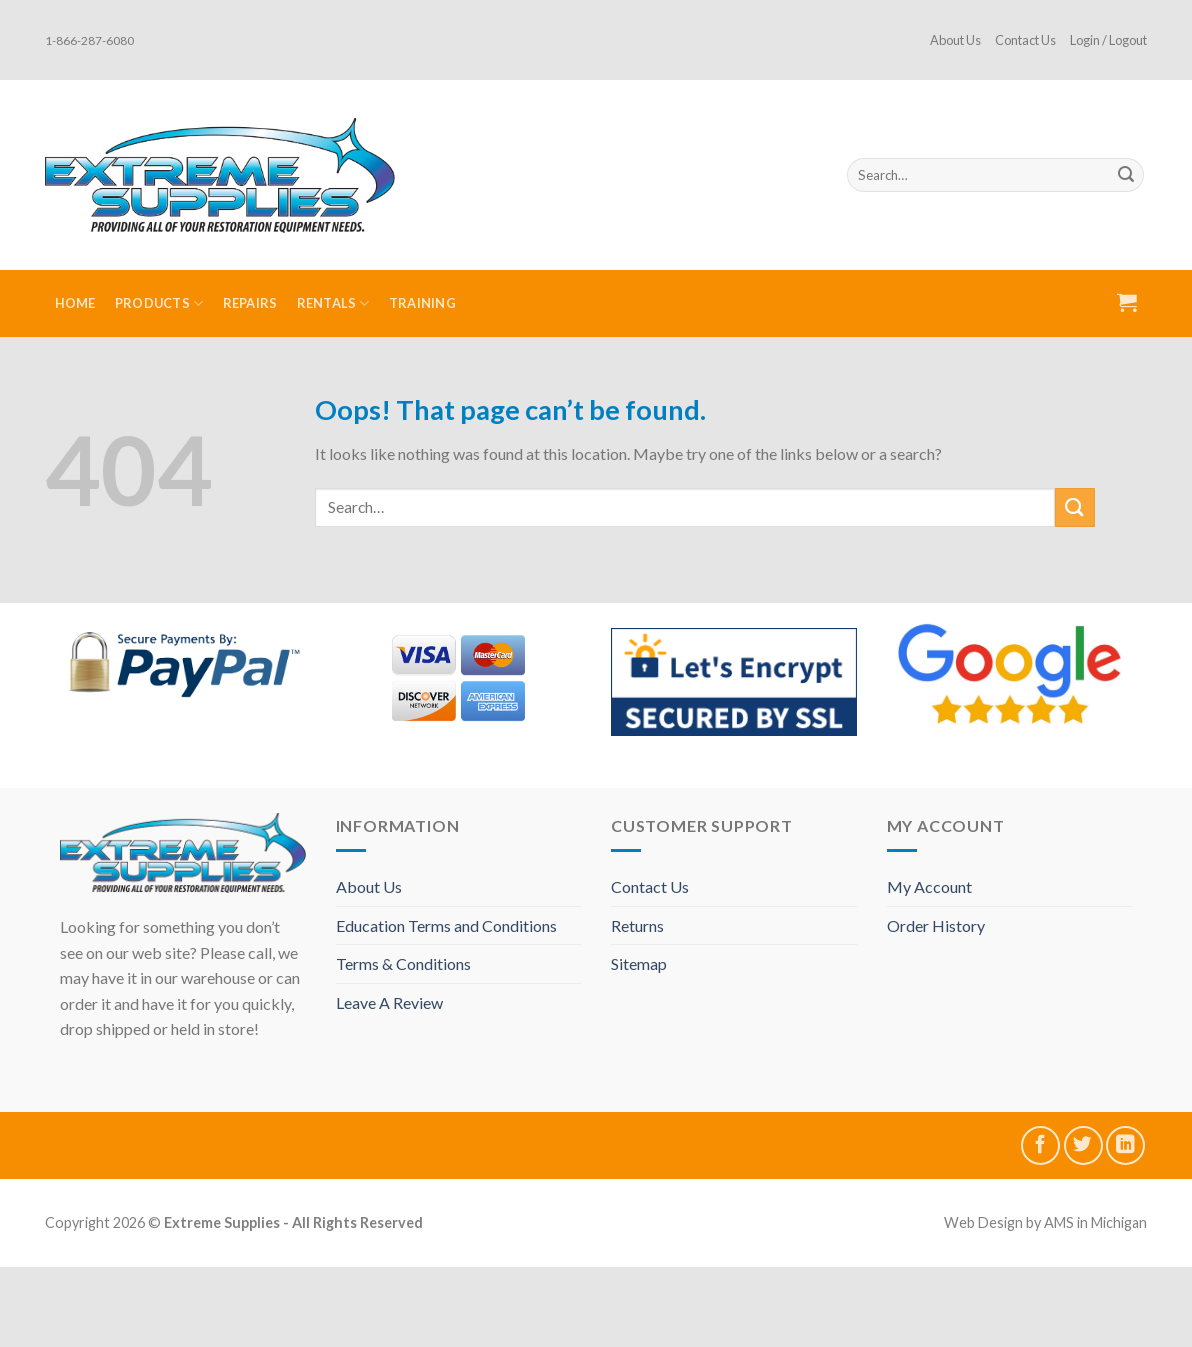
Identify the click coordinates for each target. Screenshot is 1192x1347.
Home (75, 303)
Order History (936, 925)
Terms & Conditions (403, 963)
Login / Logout (1108, 40)
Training (422, 303)
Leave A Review (389, 1002)
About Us (955, 40)
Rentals (333, 303)
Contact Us (1025, 40)
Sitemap (639, 963)
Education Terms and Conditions (446, 925)
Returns (637, 925)
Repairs (250, 303)
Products (159, 303)
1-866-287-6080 (89, 40)
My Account (929, 886)
